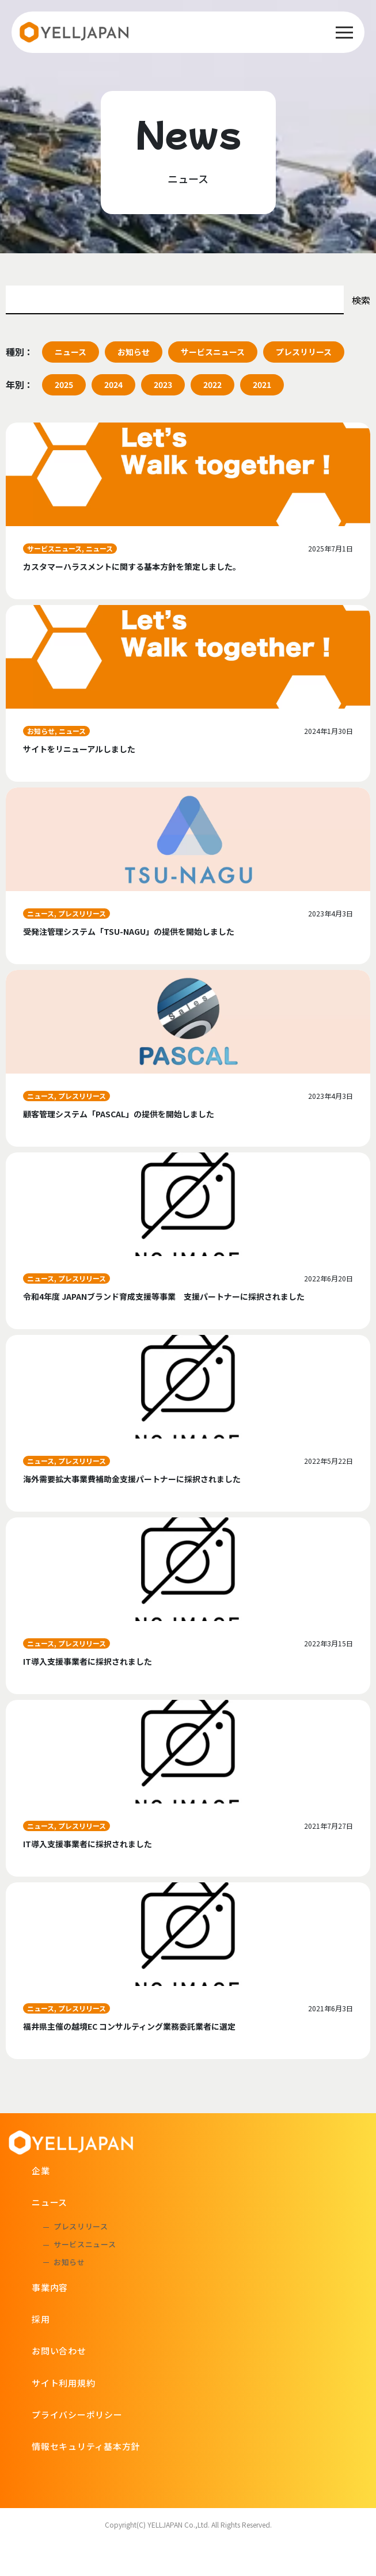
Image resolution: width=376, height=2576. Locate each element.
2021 (262, 384)
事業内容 (50, 2287)
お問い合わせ (59, 2351)
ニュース (70, 351)
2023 (163, 384)
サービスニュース (213, 351)
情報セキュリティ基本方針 (86, 2446)
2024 (113, 384)
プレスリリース (304, 351)
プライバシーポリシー (77, 2414)
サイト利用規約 (63, 2383)
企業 (41, 2170)
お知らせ (133, 351)
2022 (212, 384)
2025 (64, 384)
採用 (41, 2319)
